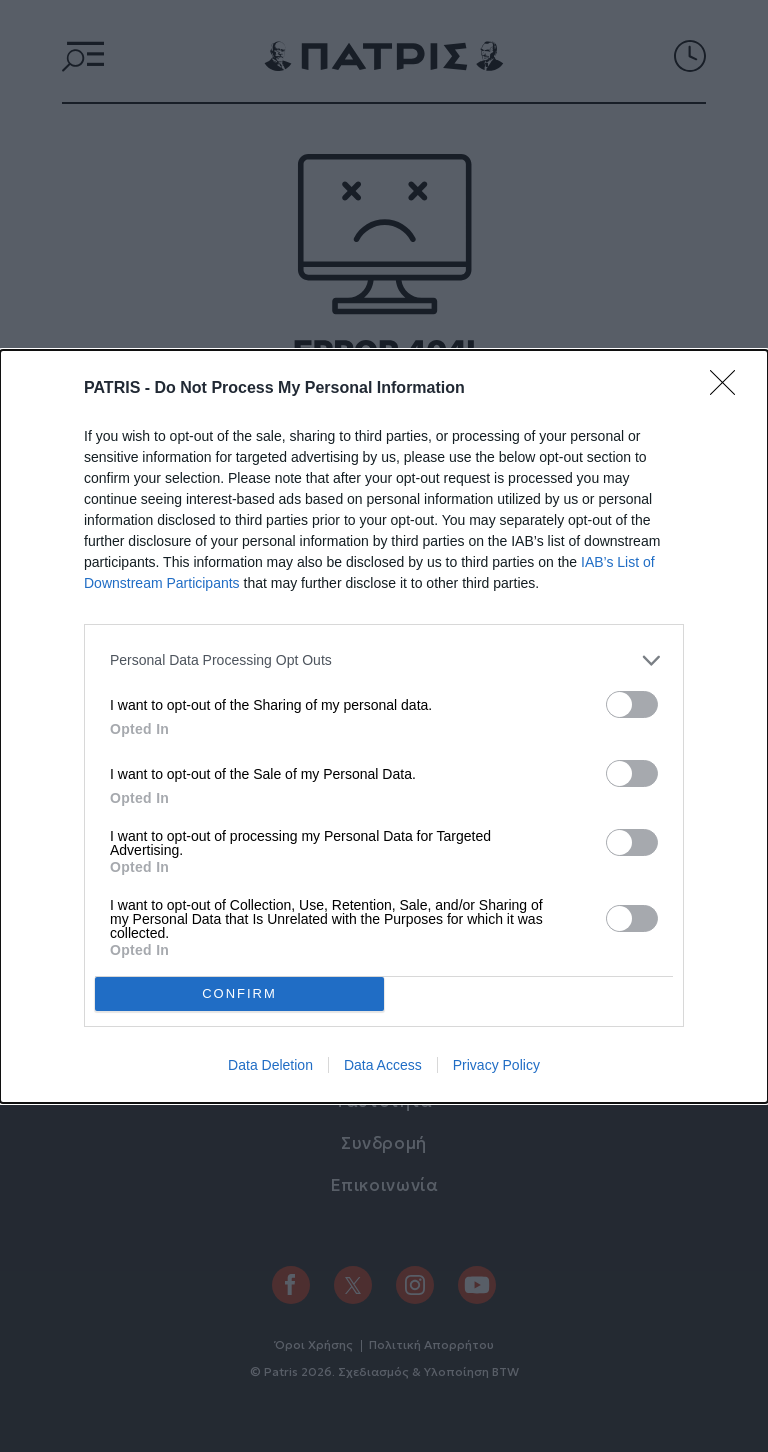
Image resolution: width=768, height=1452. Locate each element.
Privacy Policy (496, 1065)
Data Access (383, 1065)
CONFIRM (239, 993)
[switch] (632, 704)
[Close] (729, 389)
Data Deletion (270, 1065)
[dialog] (384, 726)
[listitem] (384, 660)
